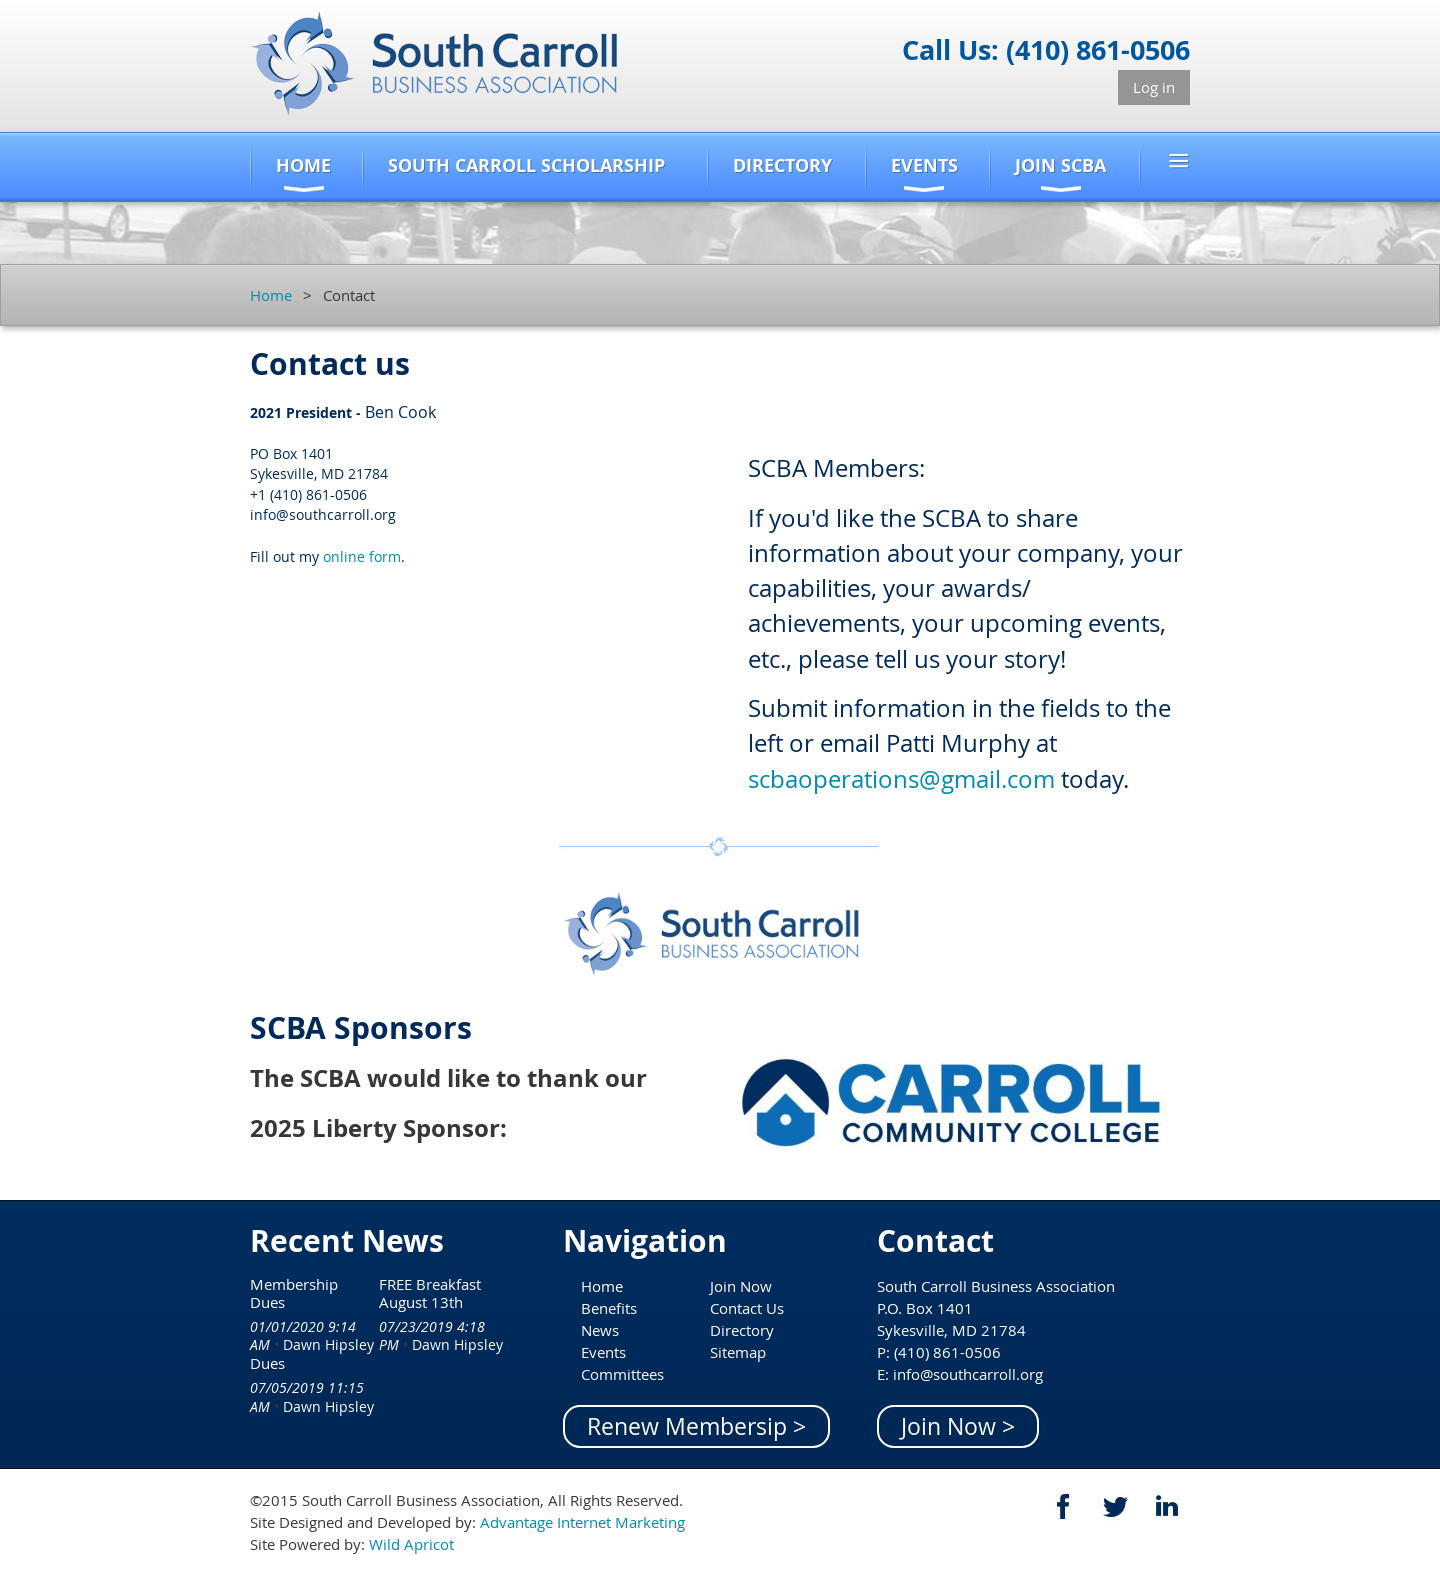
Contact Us (747, 1308)
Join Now (741, 1286)
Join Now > (958, 1426)
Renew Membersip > (696, 1426)
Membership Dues (294, 1293)
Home (271, 295)
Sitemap (738, 1352)
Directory (742, 1330)
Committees (622, 1374)
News (600, 1330)
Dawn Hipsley (328, 1344)
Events (603, 1352)
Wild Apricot (411, 1544)
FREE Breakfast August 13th (430, 1293)
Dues (267, 1363)
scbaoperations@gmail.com (901, 779)
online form (362, 556)
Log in (1154, 87)
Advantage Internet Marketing (582, 1522)
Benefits (609, 1308)
